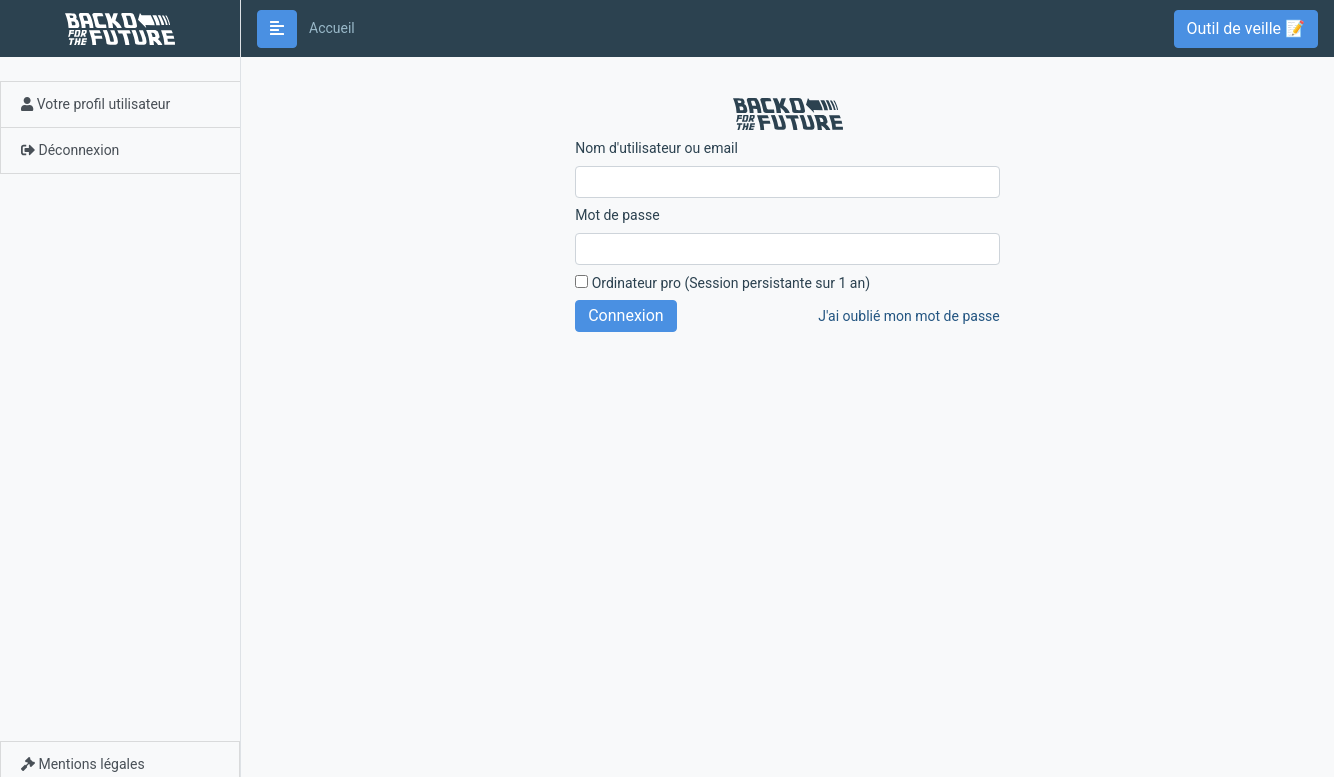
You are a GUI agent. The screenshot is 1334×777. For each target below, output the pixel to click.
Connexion (625, 315)
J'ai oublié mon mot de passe (909, 316)
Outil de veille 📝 (1246, 28)
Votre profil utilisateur (95, 104)
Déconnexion (70, 150)
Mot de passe (617, 215)
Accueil (332, 28)
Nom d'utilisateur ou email (656, 148)
